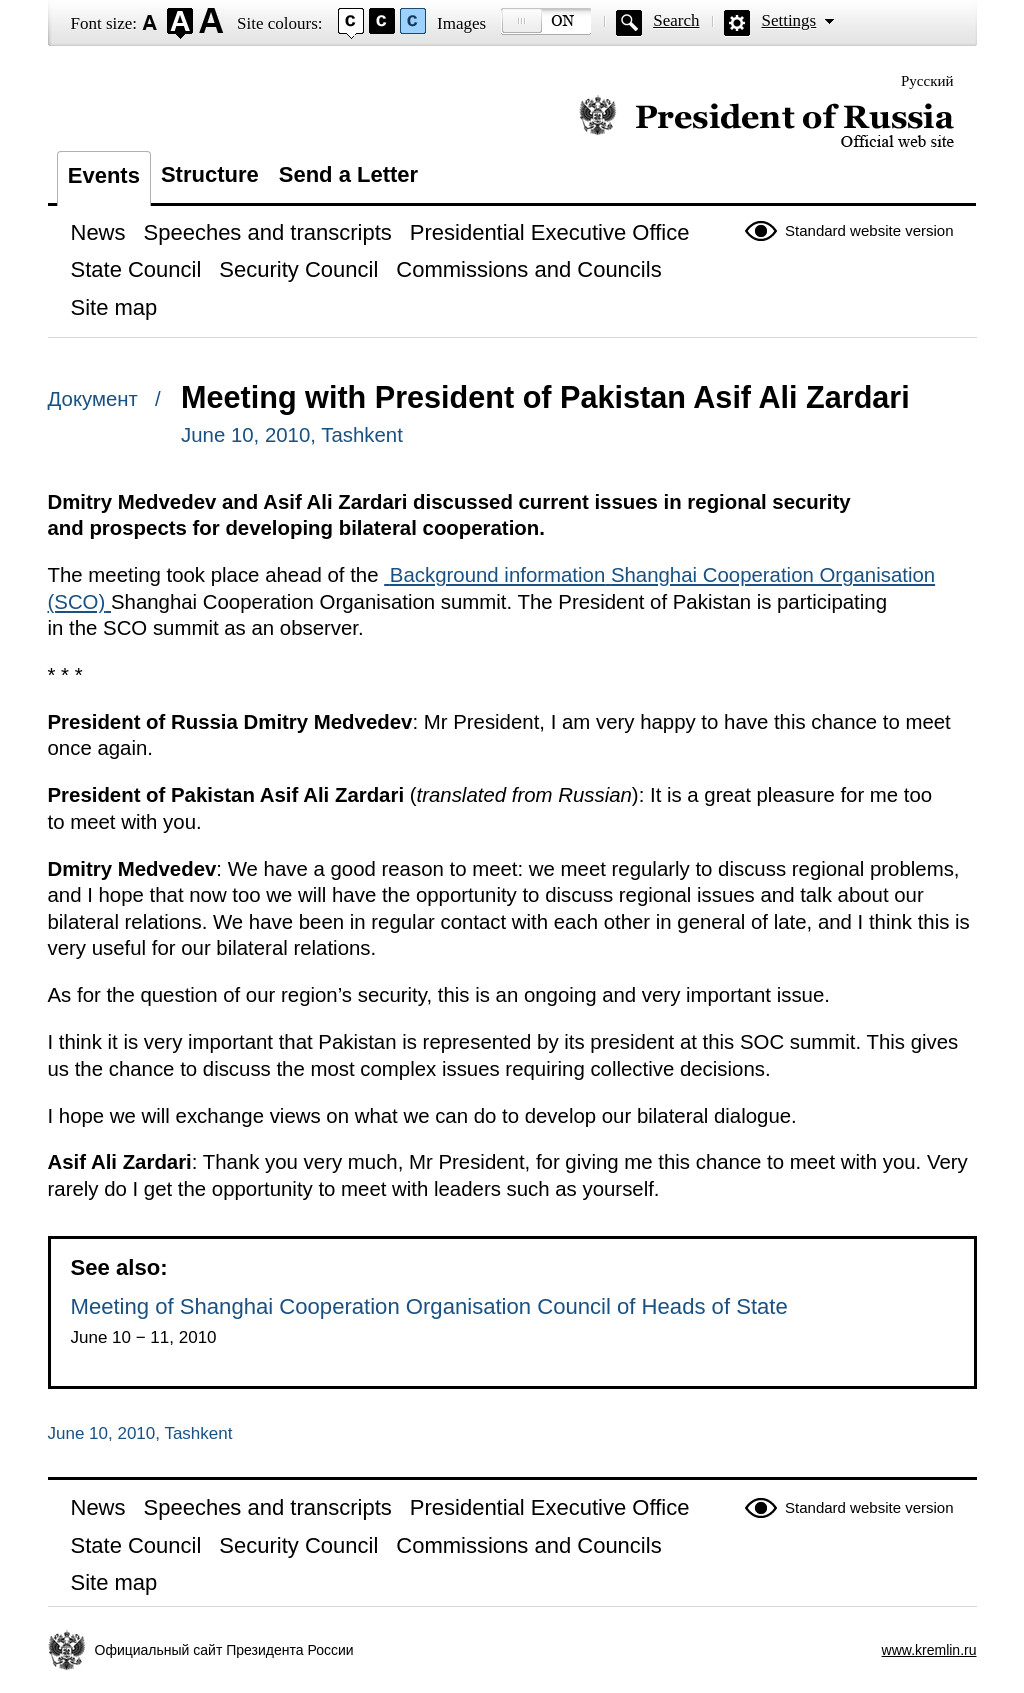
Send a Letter (348, 174)
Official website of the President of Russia (766, 122)
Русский (927, 81)
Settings (788, 20)
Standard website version (869, 230)
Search (676, 20)
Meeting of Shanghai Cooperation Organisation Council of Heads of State (429, 1306)
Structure (210, 174)
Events (104, 175)
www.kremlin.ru (929, 1650)
